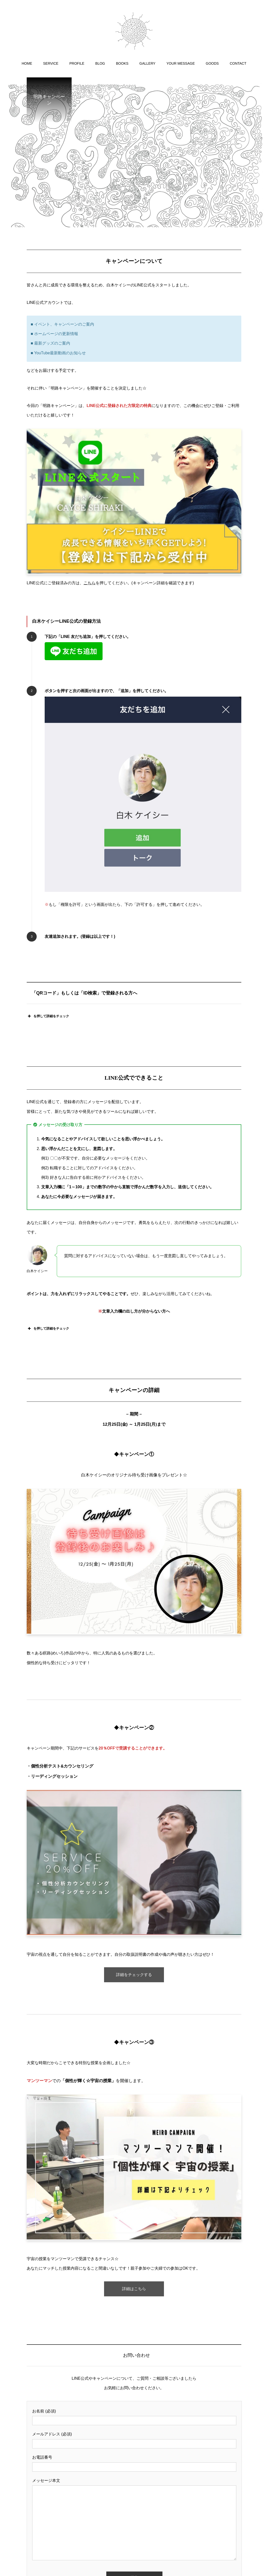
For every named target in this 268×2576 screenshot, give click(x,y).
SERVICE (50, 63)
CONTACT (238, 63)
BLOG (100, 63)
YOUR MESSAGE (180, 63)
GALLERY (147, 63)
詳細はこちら (134, 2289)
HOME (27, 63)
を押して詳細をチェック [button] (48, 1016)
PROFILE (76, 63)
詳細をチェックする (134, 1975)
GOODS (212, 63)
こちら (90, 583)
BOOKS (122, 63)
